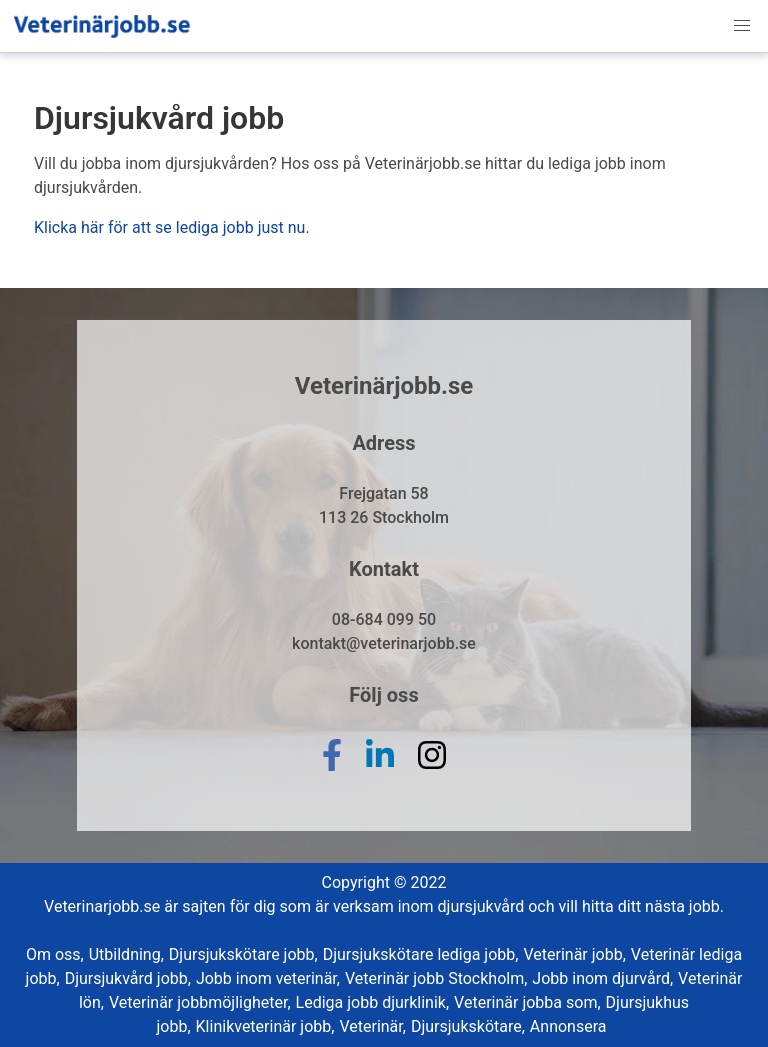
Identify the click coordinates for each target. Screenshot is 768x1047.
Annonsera (568, 1026)
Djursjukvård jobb (128, 978)
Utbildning (126, 954)
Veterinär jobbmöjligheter (200, 1002)
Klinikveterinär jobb (265, 1026)
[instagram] (432, 770)
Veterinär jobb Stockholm (436, 978)
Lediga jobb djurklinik (373, 1002)
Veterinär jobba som (527, 1002)
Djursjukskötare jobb (243, 954)
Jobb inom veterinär (268, 978)
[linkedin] (380, 770)
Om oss (55, 954)
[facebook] (332, 770)
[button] (742, 26)
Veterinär (372, 1026)
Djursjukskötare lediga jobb (421, 954)
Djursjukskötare (468, 1026)
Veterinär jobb (574, 954)
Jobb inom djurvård (602, 978)
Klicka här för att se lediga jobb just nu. (172, 227)
